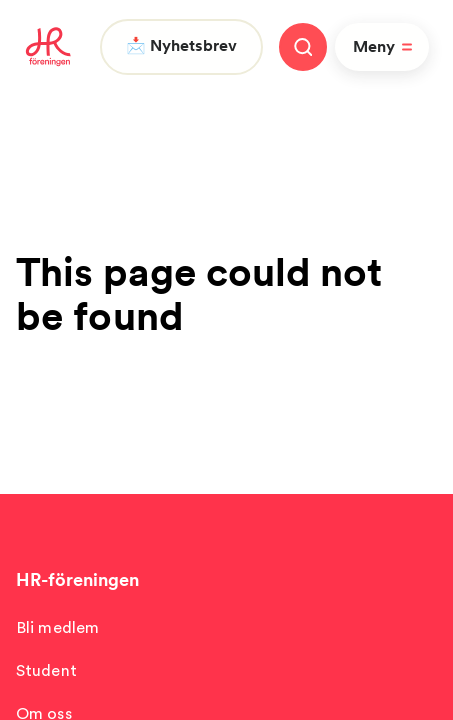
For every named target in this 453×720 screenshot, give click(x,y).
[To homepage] (48, 47)
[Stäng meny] (303, 47)
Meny (386, 47)
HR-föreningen (77, 579)
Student (46, 670)
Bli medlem (57, 627)
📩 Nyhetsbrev (181, 45)
